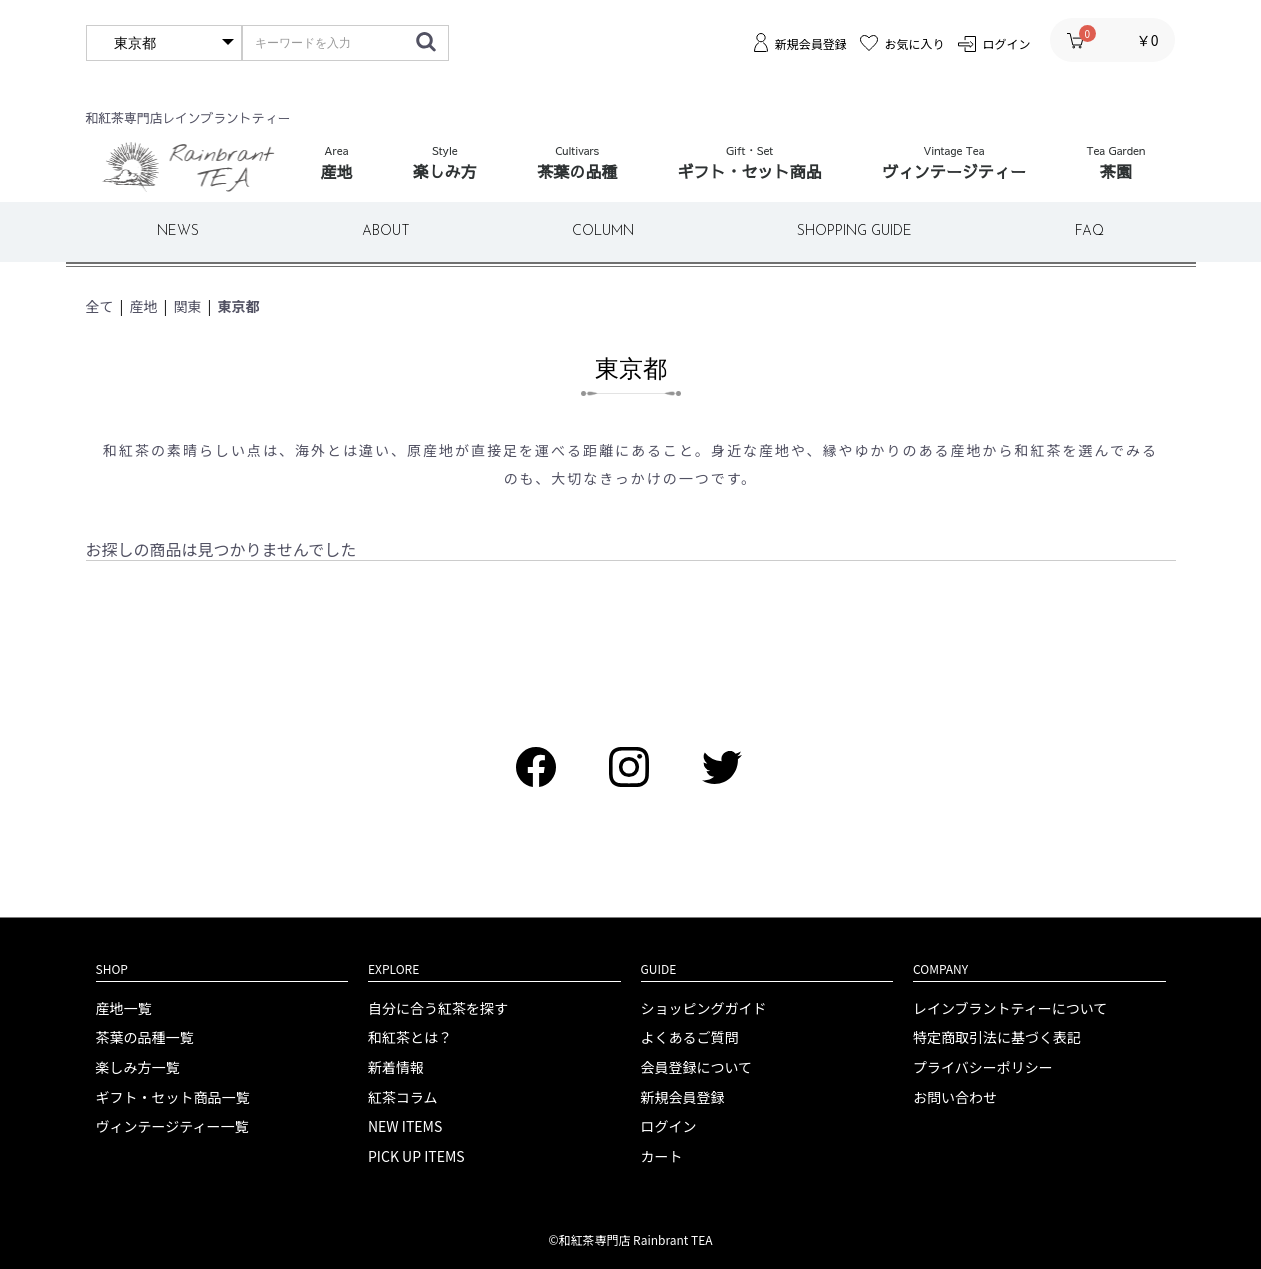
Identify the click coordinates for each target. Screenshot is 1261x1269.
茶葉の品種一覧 (145, 1037)
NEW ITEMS (405, 1126)
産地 (144, 306)
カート (662, 1156)
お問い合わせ (955, 1097)
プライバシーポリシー (983, 1067)
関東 (188, 306)
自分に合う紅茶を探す (438, 1008)
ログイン (669, 1126)
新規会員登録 (683, 1097)
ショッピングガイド (704, 1008)
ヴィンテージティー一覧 (172, 1126)
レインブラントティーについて (1010, 1008)
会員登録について (697, 1067)
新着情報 (396, 1067)
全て (100, 306)
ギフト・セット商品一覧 (173, 1097)
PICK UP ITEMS (416, 1156)
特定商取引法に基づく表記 (997, 1037)
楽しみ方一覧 (138, 1067)
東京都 (239, 306)
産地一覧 (124, 1008)
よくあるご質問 (690, 1037)
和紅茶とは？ (410, 1037)
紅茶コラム (403, 1097)
